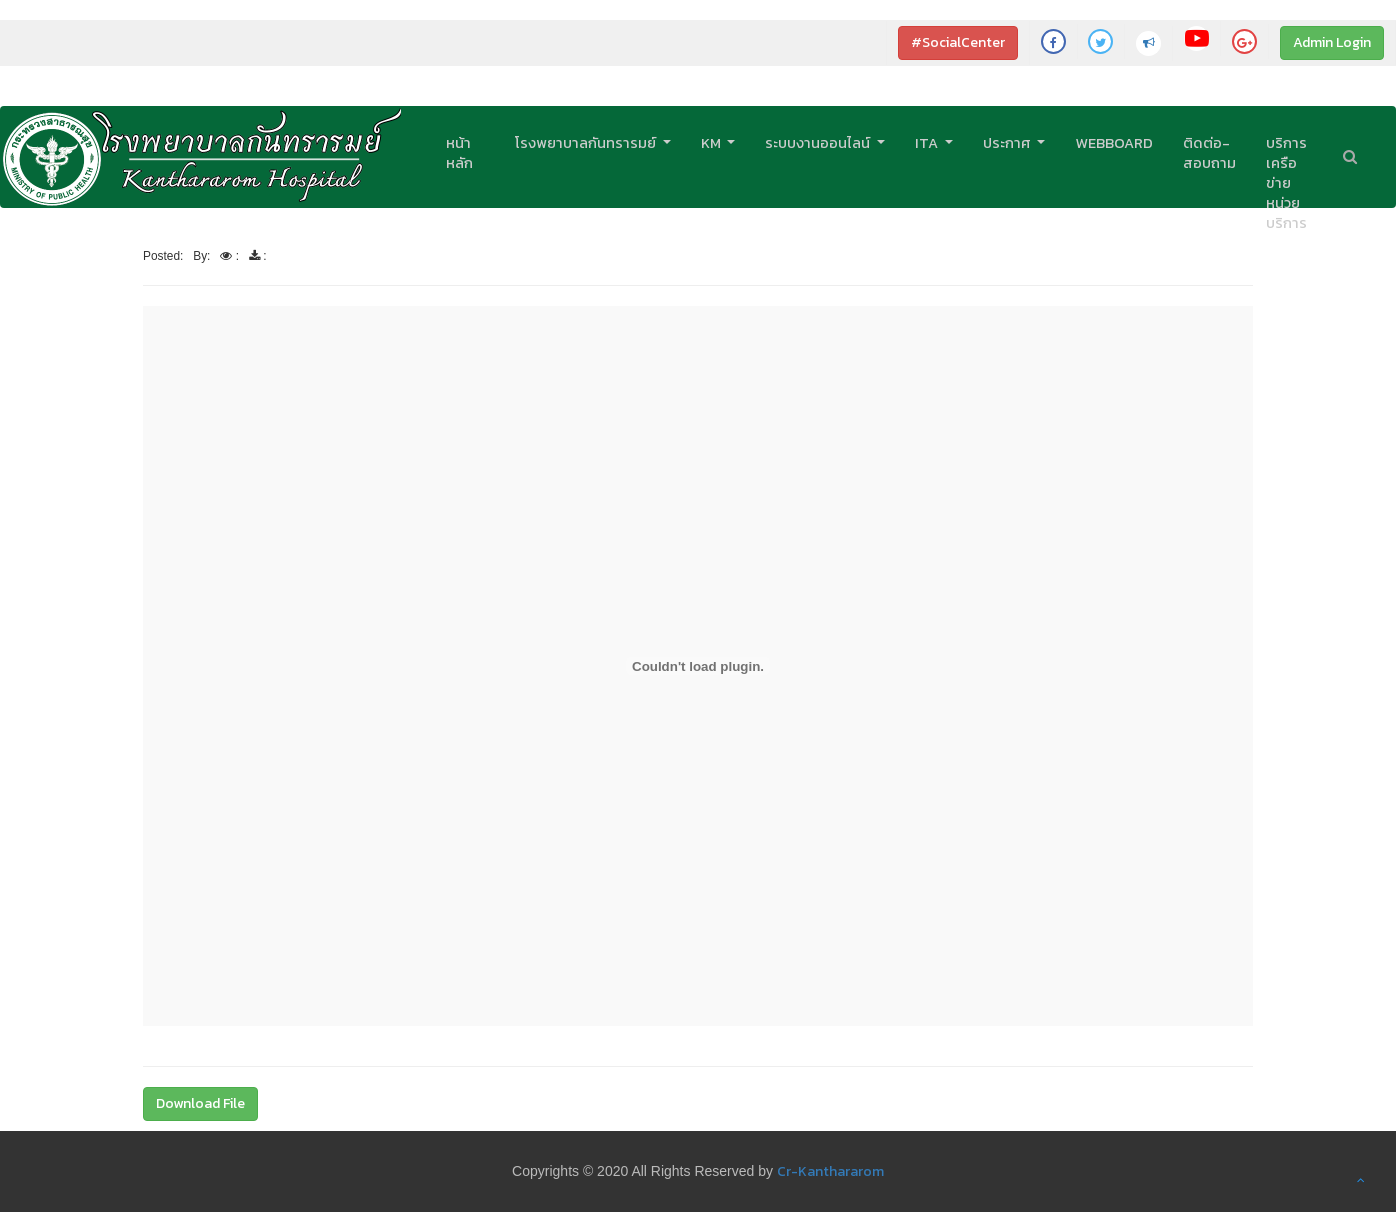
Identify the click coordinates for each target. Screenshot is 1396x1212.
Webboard (1114, 143)
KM (712, 143)
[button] (1361, 1180)
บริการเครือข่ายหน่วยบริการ (1286, 183)
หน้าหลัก (459, 153)
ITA (928, 143)
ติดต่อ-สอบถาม (1209, 153)
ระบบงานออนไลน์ (819, 143)
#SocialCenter (958, 42)
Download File (200, 1103)
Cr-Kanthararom (830, 1171)
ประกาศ (1008, 143)
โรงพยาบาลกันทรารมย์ (587, 143)
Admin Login (1332, 42)
